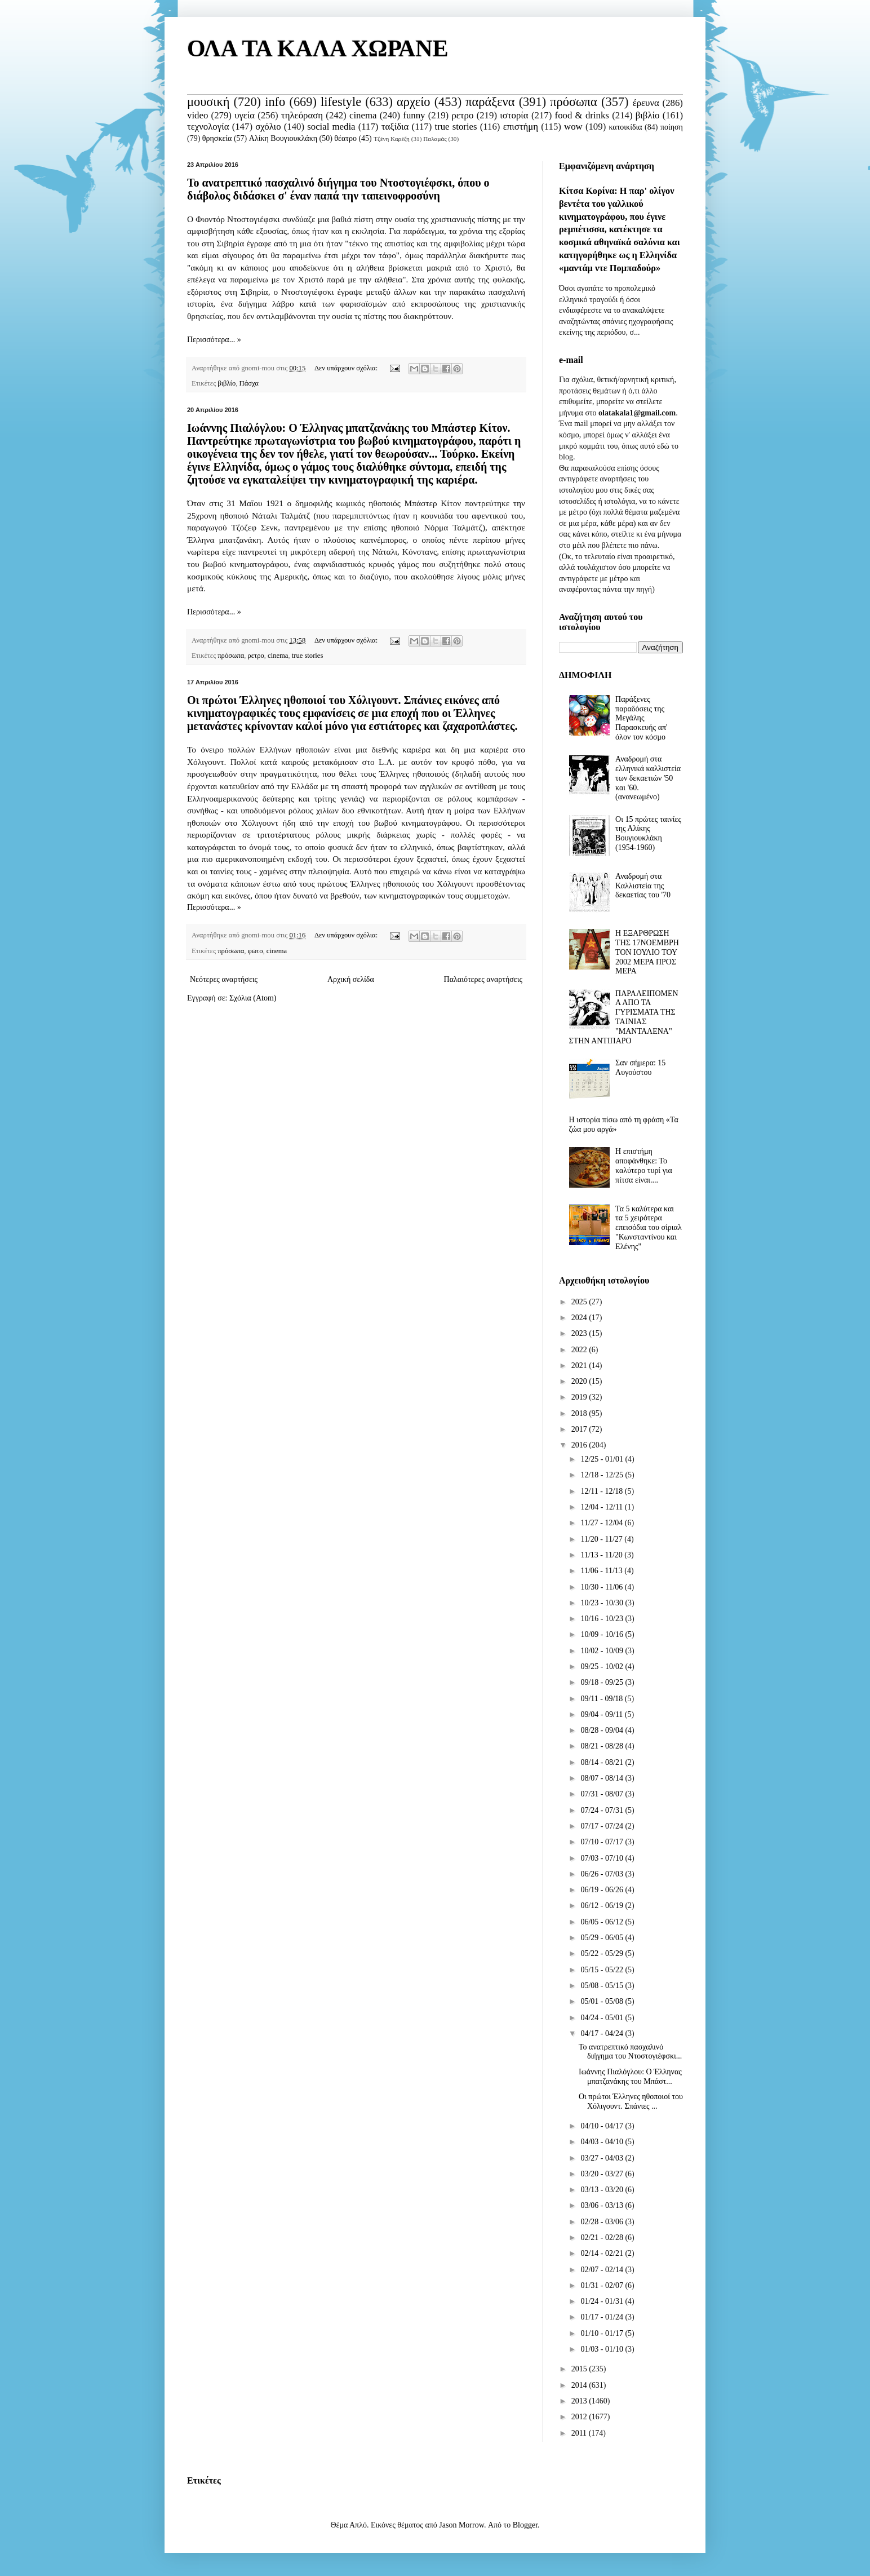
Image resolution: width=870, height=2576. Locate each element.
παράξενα (489, 102)
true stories (455, 126)
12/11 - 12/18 (602, 1491)
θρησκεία (217, 138)
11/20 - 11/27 (602, 1539)
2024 (580, 1317)
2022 (580, 1349)
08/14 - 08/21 (602, 1762)
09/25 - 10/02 (602, 1666)
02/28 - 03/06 (602, 2222)
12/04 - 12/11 (602, 1507)
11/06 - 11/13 (602, 1570)
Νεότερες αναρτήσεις (224, 979)
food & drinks (582, 115)
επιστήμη (520, 126)
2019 (580, 1397)
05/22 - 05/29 (602, 1953)
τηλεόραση (302, 115)
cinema (362, 115)
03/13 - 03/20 (602, 2189)
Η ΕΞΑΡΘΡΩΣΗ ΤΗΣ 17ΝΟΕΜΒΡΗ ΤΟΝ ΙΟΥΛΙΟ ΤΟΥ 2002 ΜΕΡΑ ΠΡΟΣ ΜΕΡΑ (647, 952)
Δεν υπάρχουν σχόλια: (346, 368)
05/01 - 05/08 (602, 2001)
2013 (580, 2401)
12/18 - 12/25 (602, 1475)
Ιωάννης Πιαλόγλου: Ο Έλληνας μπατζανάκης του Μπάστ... (630, 2077)
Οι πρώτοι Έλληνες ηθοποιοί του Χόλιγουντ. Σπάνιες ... (631, 2101)
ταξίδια (395, 126)
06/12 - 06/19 (602, 1905)
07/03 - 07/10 (602, 1858)
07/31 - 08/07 (602, 1794)
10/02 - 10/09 (602, 1650)
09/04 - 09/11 (602, 1714)
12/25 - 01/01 (602, 1459)
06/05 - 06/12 (602, 1922)
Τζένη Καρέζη (392, 138)
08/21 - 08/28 (602, 1746)
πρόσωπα (573, 102)
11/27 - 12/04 (602, 1523)
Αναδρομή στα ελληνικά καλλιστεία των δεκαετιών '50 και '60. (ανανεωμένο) (648, 778)
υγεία (244, 115)
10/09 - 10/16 (602, 1634)
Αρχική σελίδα (350, 979)
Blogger (525, 2525)
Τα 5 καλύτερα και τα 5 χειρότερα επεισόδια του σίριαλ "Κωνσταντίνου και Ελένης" (648, 1228)
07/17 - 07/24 (602, 1826)
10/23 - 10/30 (602, 1603)
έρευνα (646, 103)
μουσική (208, 102)
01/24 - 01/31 (602, 2301)
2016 (580, 1445)
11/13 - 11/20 (602, 1555)
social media (331, 126)
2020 (580, 1381)
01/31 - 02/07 (602, 2285)
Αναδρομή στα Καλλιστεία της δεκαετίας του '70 (643, 886)
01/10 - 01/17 (602, 2333)
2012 (580, 2417)
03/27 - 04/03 (602, 2158)
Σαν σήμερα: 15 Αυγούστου (640, 1068)
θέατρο (345, 138)
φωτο (255, 951)
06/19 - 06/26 (602, 1889)
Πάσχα (249, 383)
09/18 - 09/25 (602, 1682)
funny (414, 115)
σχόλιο (268, 126)
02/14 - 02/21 (602, 2253)
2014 (580, 2385)
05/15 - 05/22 (602, 1970)
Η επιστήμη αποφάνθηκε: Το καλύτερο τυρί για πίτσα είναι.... (643, 1165)
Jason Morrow (461, 2525)
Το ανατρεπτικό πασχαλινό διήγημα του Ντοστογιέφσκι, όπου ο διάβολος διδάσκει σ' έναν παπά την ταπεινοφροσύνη (338, 189)
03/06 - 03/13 (602, 2205)
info (275, 102)
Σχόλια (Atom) (253, 998)
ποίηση (671, 127)
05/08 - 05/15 (602, 1985)
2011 (580, 2433)
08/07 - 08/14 (602, 1778)
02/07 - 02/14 (602, 2269)
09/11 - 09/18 (602, 1698)
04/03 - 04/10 (602, 2141)
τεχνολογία (208, 126)
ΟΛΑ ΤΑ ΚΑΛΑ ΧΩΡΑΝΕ (318, 48)
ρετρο (462, 115)
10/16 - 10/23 (602, 1618)
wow (573, 126)
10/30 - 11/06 (602, 1587)
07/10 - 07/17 (602, 1842)
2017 (580, 1429)
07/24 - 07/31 (602, 1810)
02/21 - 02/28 (602, 2237)
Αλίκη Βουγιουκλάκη (283, 138)
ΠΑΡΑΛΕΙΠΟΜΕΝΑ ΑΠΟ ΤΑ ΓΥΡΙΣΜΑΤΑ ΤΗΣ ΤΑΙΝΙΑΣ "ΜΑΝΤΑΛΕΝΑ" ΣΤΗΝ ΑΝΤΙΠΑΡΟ (623, 1017)
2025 (580, 1302)
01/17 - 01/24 (602, 2317)
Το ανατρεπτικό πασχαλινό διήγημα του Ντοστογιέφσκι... (630, 2052)
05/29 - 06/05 (602, 1937)
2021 (580, 1365)
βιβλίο (648, 115)
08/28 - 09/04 (602, 1730)
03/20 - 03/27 (602, 2174)
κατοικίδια (625, 127)
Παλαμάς (435, 138)
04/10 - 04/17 (602, 2126)
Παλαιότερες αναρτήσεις (483, 979)
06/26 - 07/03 (602, 1874)
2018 (580, 1413)
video (197, 115)
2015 (580, 2369)
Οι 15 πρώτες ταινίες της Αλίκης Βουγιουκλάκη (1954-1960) (648, 833)
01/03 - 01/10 (602, 2349)
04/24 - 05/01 (602, 2017)
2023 (580, 1333)
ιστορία (514, 115)
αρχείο (413, 102)
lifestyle (341, 102)
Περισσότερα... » (214, 339)
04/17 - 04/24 (602, 2033)
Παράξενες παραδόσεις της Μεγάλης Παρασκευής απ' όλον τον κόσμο (641, 718)
